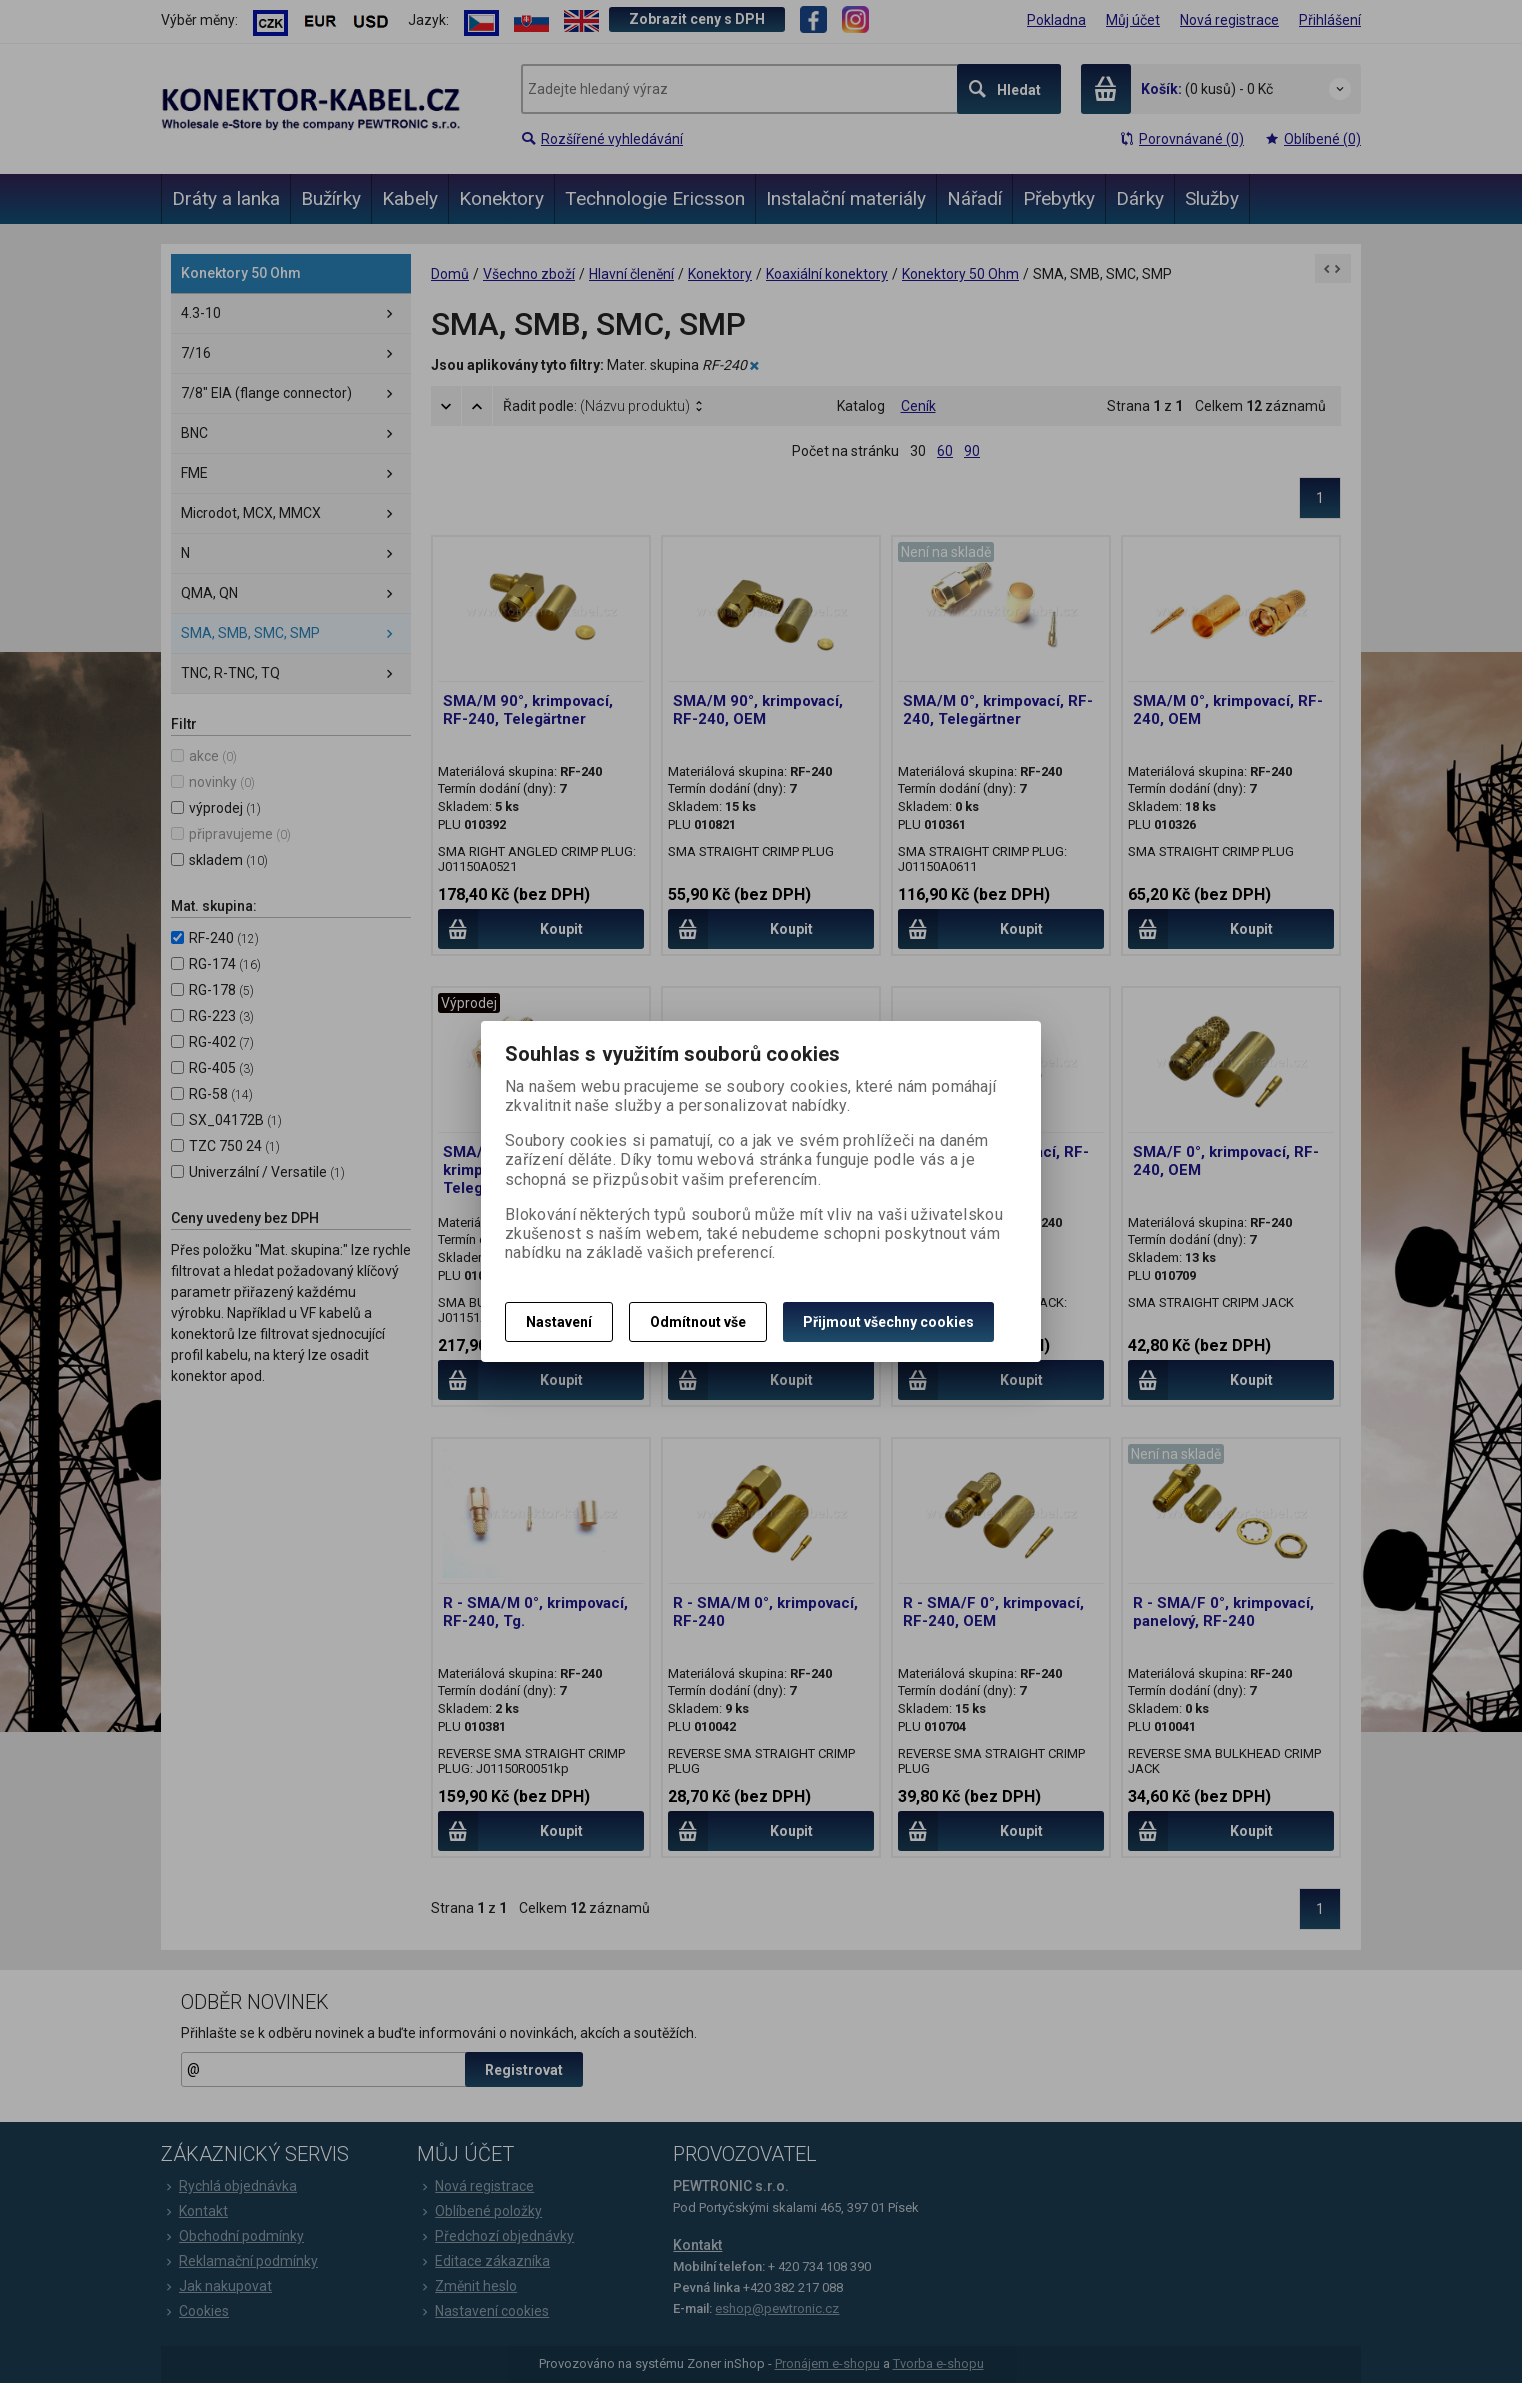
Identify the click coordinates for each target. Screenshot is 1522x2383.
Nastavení (559, 1322)
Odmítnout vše (698, 1322)
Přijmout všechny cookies (888, 1322)
